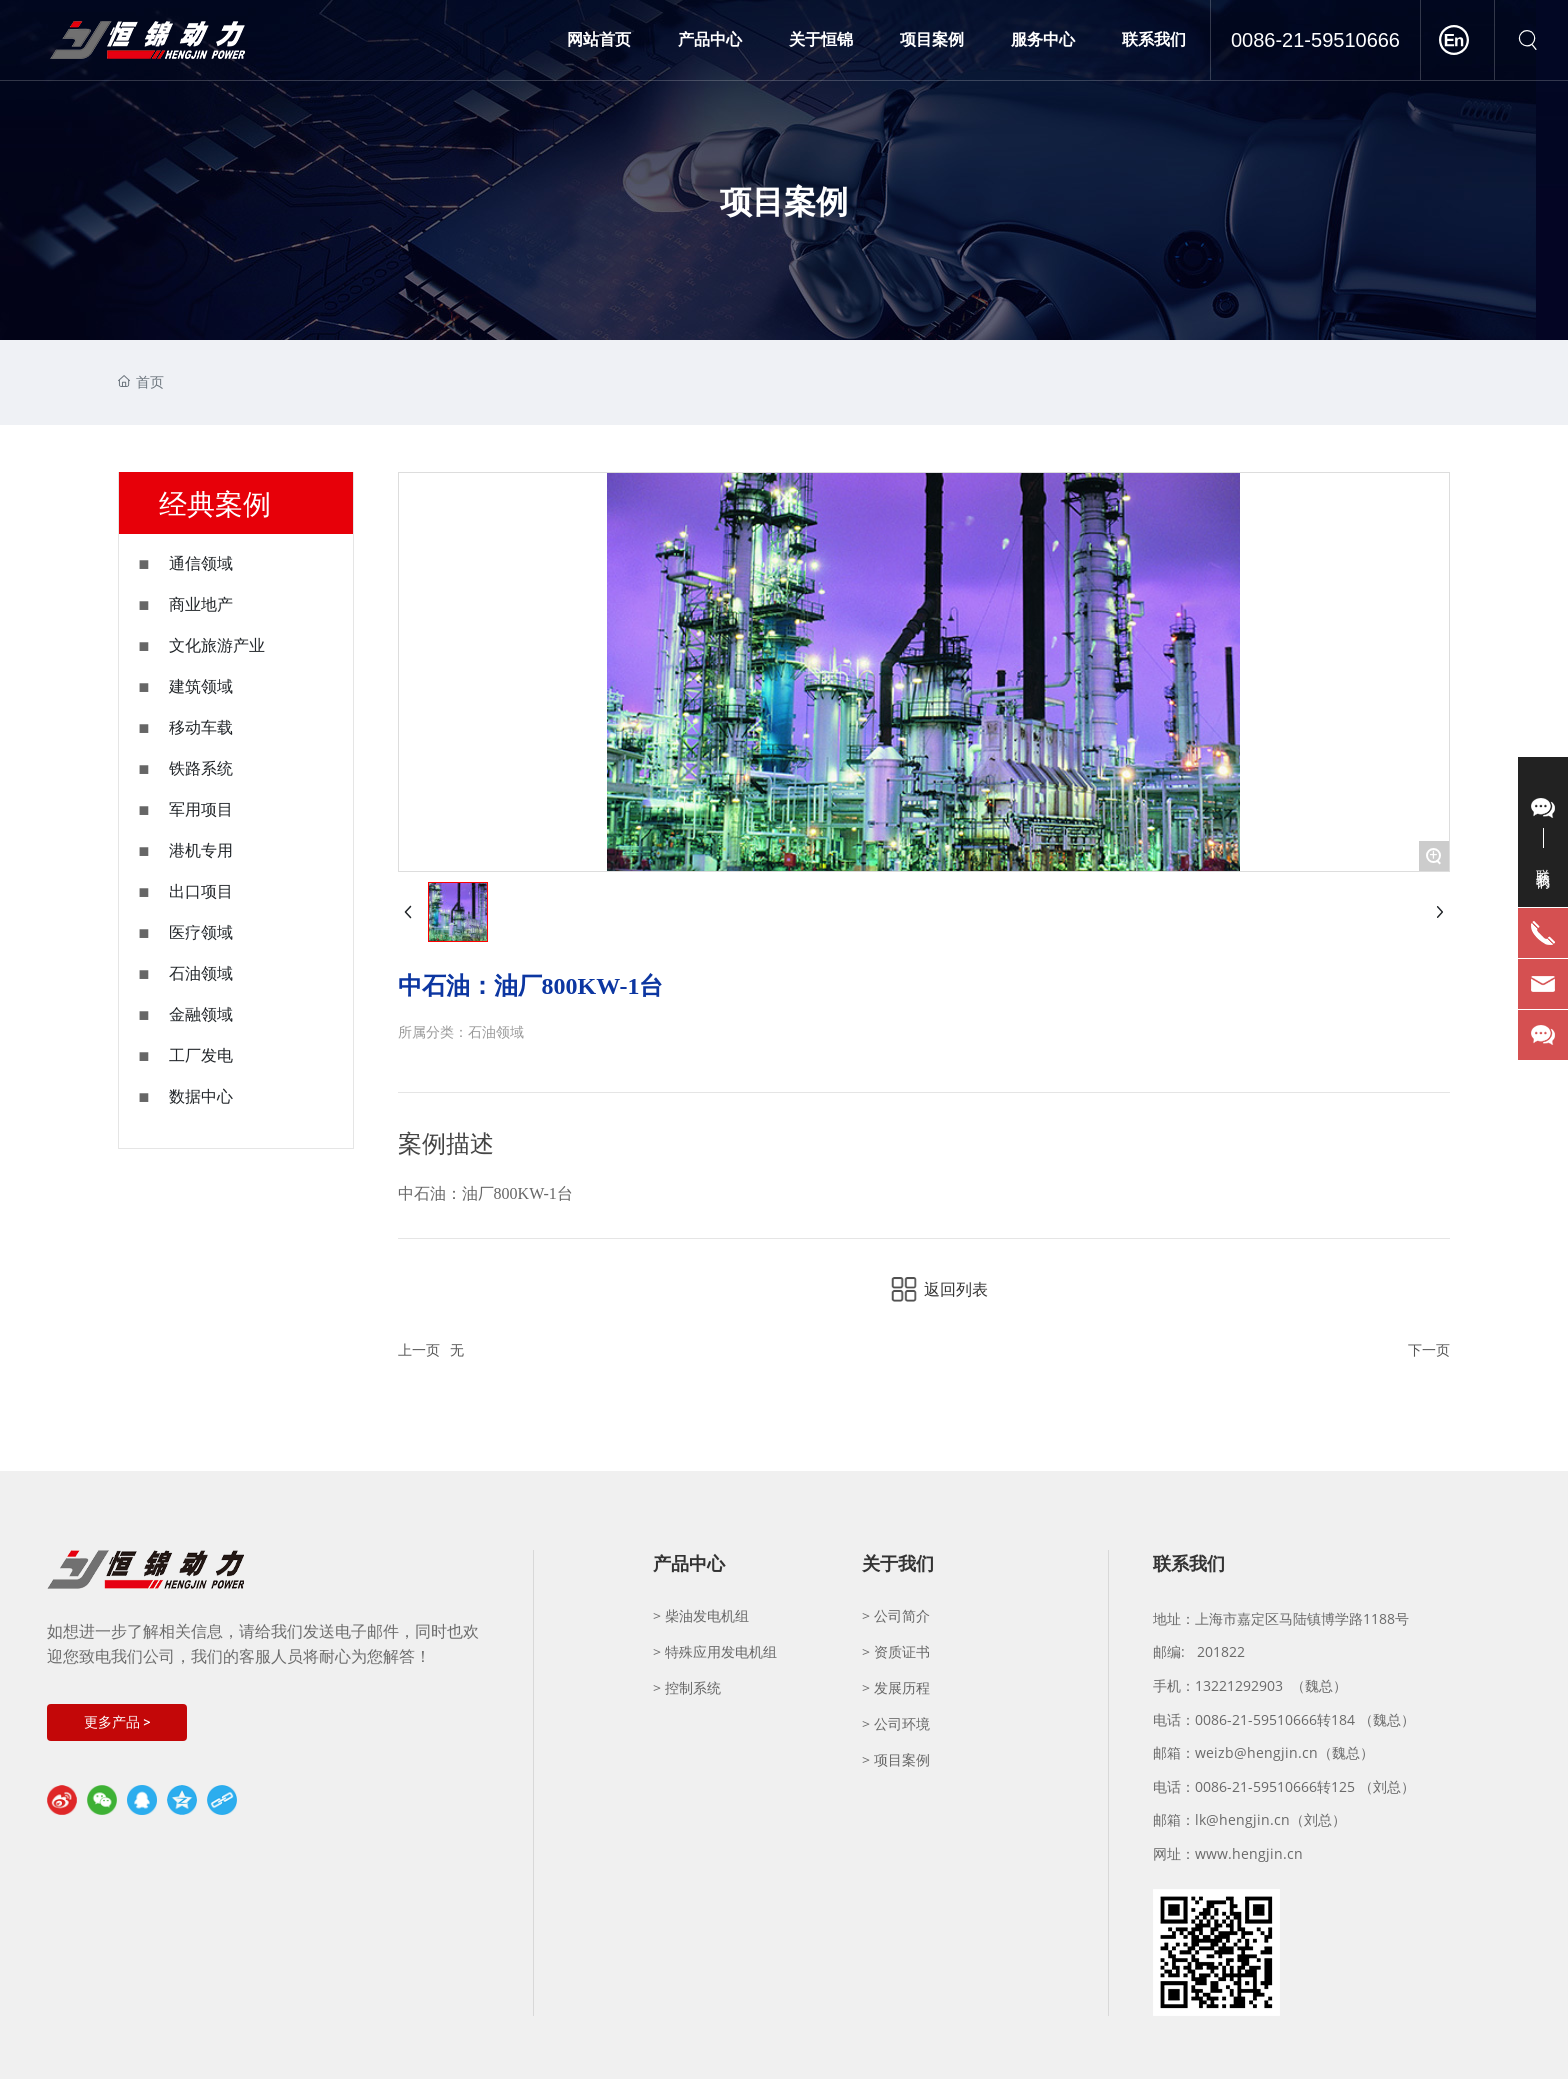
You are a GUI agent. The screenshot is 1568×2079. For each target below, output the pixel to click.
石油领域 (201, 973)
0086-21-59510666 (1315, 40)
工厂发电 (201, 1055)
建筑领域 (201, 686)
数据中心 (201, 1096)
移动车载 (201, 727)
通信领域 (201, 563)
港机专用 (201, 850)
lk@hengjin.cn (1242, 1819)
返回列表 (956, 1289)
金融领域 (201, 1014)
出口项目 (201, 891)
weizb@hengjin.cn (1256, 1752)
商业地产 (201, 604)
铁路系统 (201, 768)
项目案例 (784, 200)
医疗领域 (201, 932)
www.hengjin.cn (1249, 1853)
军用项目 (201, 809)
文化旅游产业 (217, 645)
